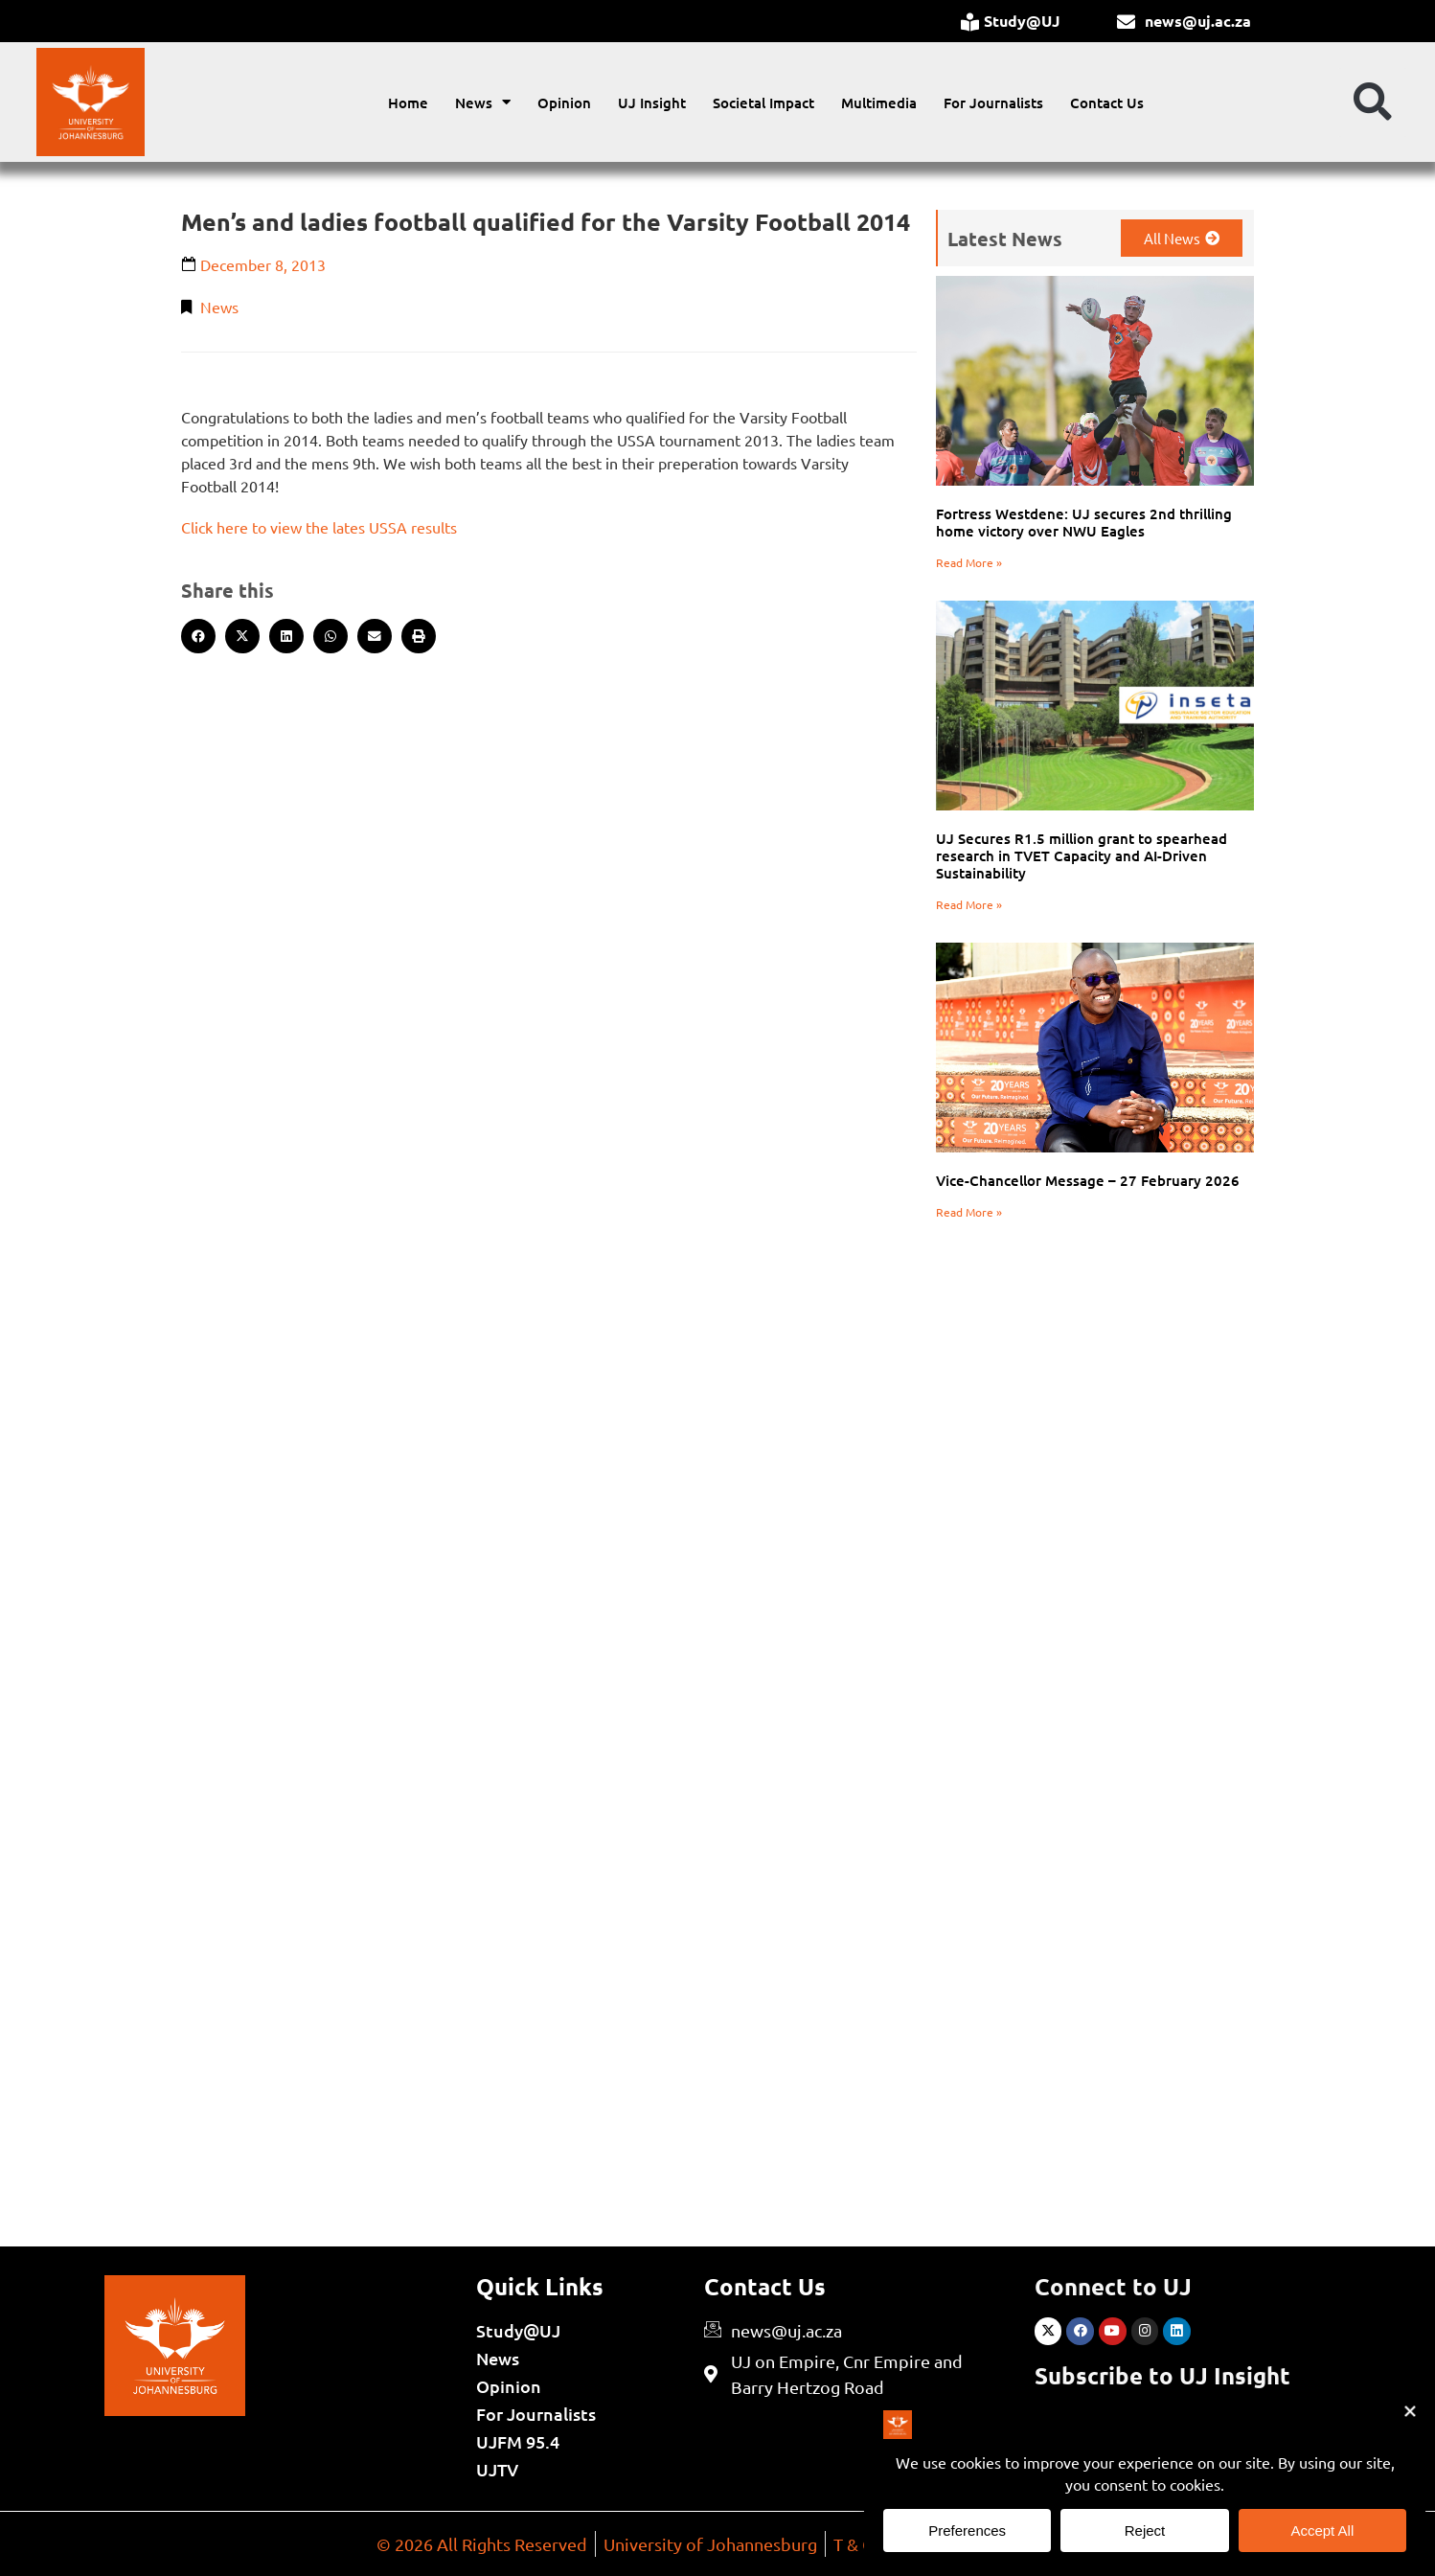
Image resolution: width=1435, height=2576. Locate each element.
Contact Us (1107, 102)
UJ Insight (652, 102)
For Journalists (993, 102)
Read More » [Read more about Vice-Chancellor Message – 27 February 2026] (969, 1212)
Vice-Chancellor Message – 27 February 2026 (1088, 1180)
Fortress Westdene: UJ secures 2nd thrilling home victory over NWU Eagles (1084, 522)
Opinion (564, 102)
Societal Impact (763, 102)
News (483, 102)
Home (408, 102)
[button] (1372, 102)
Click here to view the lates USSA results (319, 526)
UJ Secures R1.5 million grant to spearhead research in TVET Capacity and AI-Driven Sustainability (1081, 855)
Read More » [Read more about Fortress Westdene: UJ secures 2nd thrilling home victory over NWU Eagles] (969, 562)
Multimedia (879, 102)
